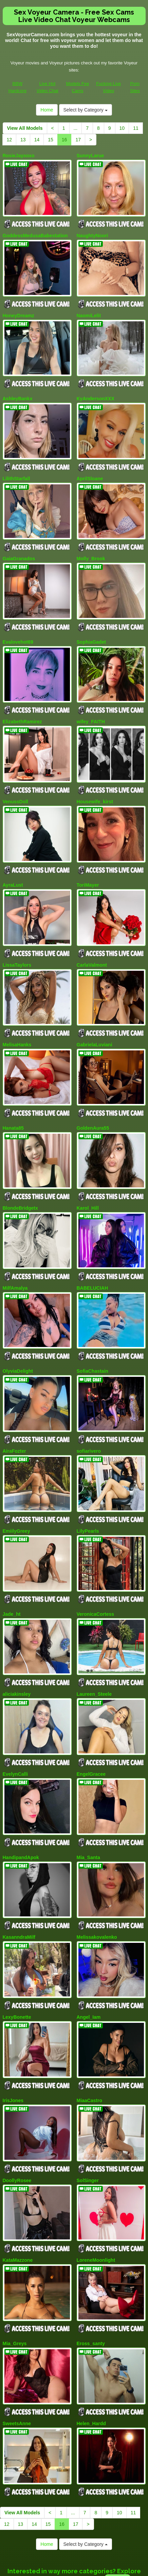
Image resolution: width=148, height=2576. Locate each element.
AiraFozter (14, 1409)
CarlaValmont (92, 938)
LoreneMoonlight (96, 2192)
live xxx (117, 2503)
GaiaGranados (19, 545)
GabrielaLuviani (94, 1016)
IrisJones (13, 2037)
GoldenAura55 (93, 1096)
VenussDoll (15, 780)
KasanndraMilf (19, 1879)
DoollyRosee (17, 2114)
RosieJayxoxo (19, 155)
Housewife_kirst (95, 780)
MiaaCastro (89, 2037)
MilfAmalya (15, 1251)
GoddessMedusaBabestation (35, 233)
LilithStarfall (16, 468)
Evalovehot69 (18, 626)
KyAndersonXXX (95, 391)
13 (23, 139)
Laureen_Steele (94, 1644)
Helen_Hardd (91, 2350)
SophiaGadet (91, 626)
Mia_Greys (15, 2272)
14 (37, 139)
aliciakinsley (17, 1644)
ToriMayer (88, 861)
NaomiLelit (89, 310)
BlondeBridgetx (20, 1173)
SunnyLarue (90, 155)
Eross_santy (91, 2272)
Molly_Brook (91, 545)
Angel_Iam (89, 1956)
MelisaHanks (17, 1016)
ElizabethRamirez (22, 703)
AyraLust (13, 861)
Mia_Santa (88, 1802)
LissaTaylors (17, 938)
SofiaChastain (92, 1331)
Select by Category (85, 110)
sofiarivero (89, 1409)
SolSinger (88, 2114)
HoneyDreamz (18, 310)
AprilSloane (90, 468)
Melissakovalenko (97, 1879)
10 (122, 128)
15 (50, 139)
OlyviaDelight (18, 1331)
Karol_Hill (88, 1173)
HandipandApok (21, 1802)
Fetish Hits (99, 2571)
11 (135, 128)
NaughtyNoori (92, 233)
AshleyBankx (18, 391)
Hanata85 (13, 1096)
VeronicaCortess (95, 1567)
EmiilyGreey (16, 1486)
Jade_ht (12, 1567)
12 (9, 139)
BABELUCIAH (92, 1251)
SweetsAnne (17, 2350)
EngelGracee (91, 1721)
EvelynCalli (15, 1721)
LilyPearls (88, 1486)
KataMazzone (18, 2192)
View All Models (25, 128)
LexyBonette (17, 1956)
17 (78, 139)
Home (46, 110)
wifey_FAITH (91, 703)
